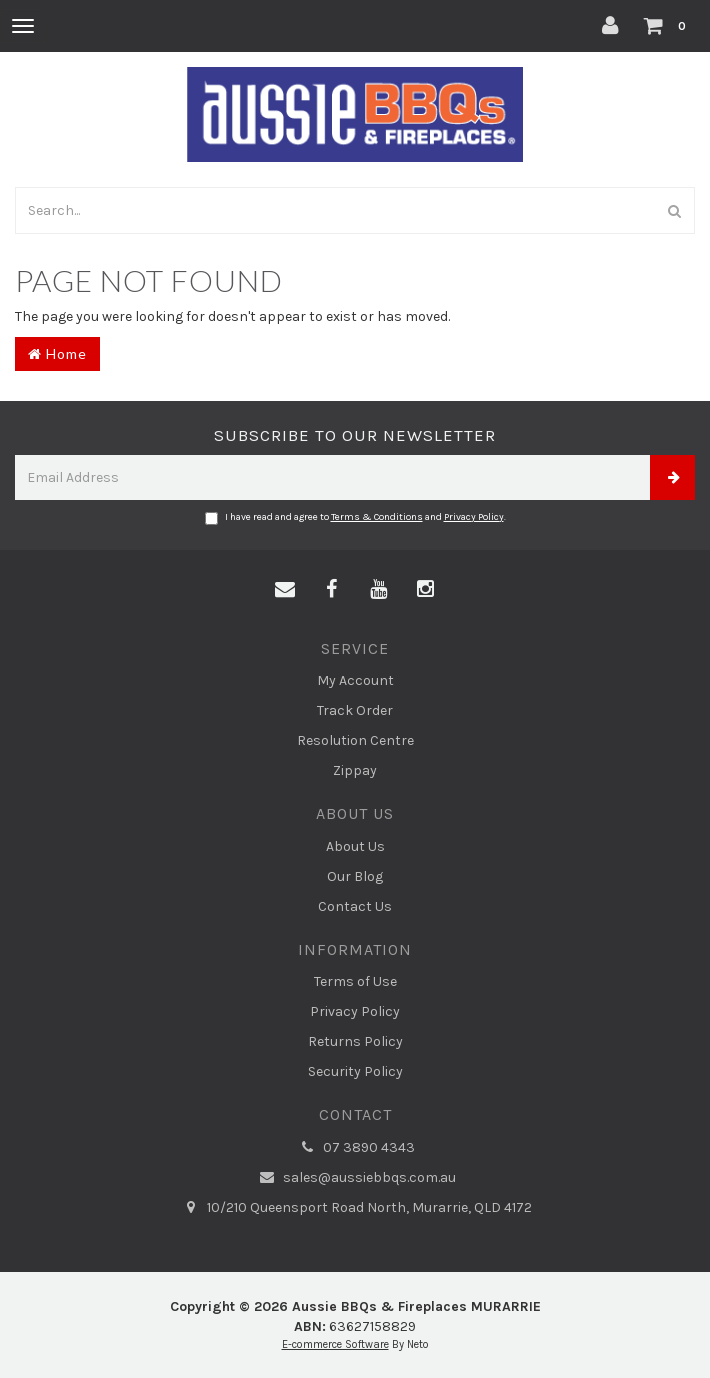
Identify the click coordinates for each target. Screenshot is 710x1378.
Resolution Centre (355, 740)
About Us (355, 846)
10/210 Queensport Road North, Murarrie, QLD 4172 (355, 1208)
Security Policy (355, 1071)
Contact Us (355, 906)
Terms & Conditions (377, 517)
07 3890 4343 (355, 1148)
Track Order (355, 710)
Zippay (355, 770)
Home (57, 353)
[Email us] (285, 590)
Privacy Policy (474, 517)
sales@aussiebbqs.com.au (355, 1178)
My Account (355, 680)
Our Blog (355, 876)
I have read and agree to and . (355, 518)
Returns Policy (355, 1041)
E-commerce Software (335, 1344)
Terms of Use (355, 981)
